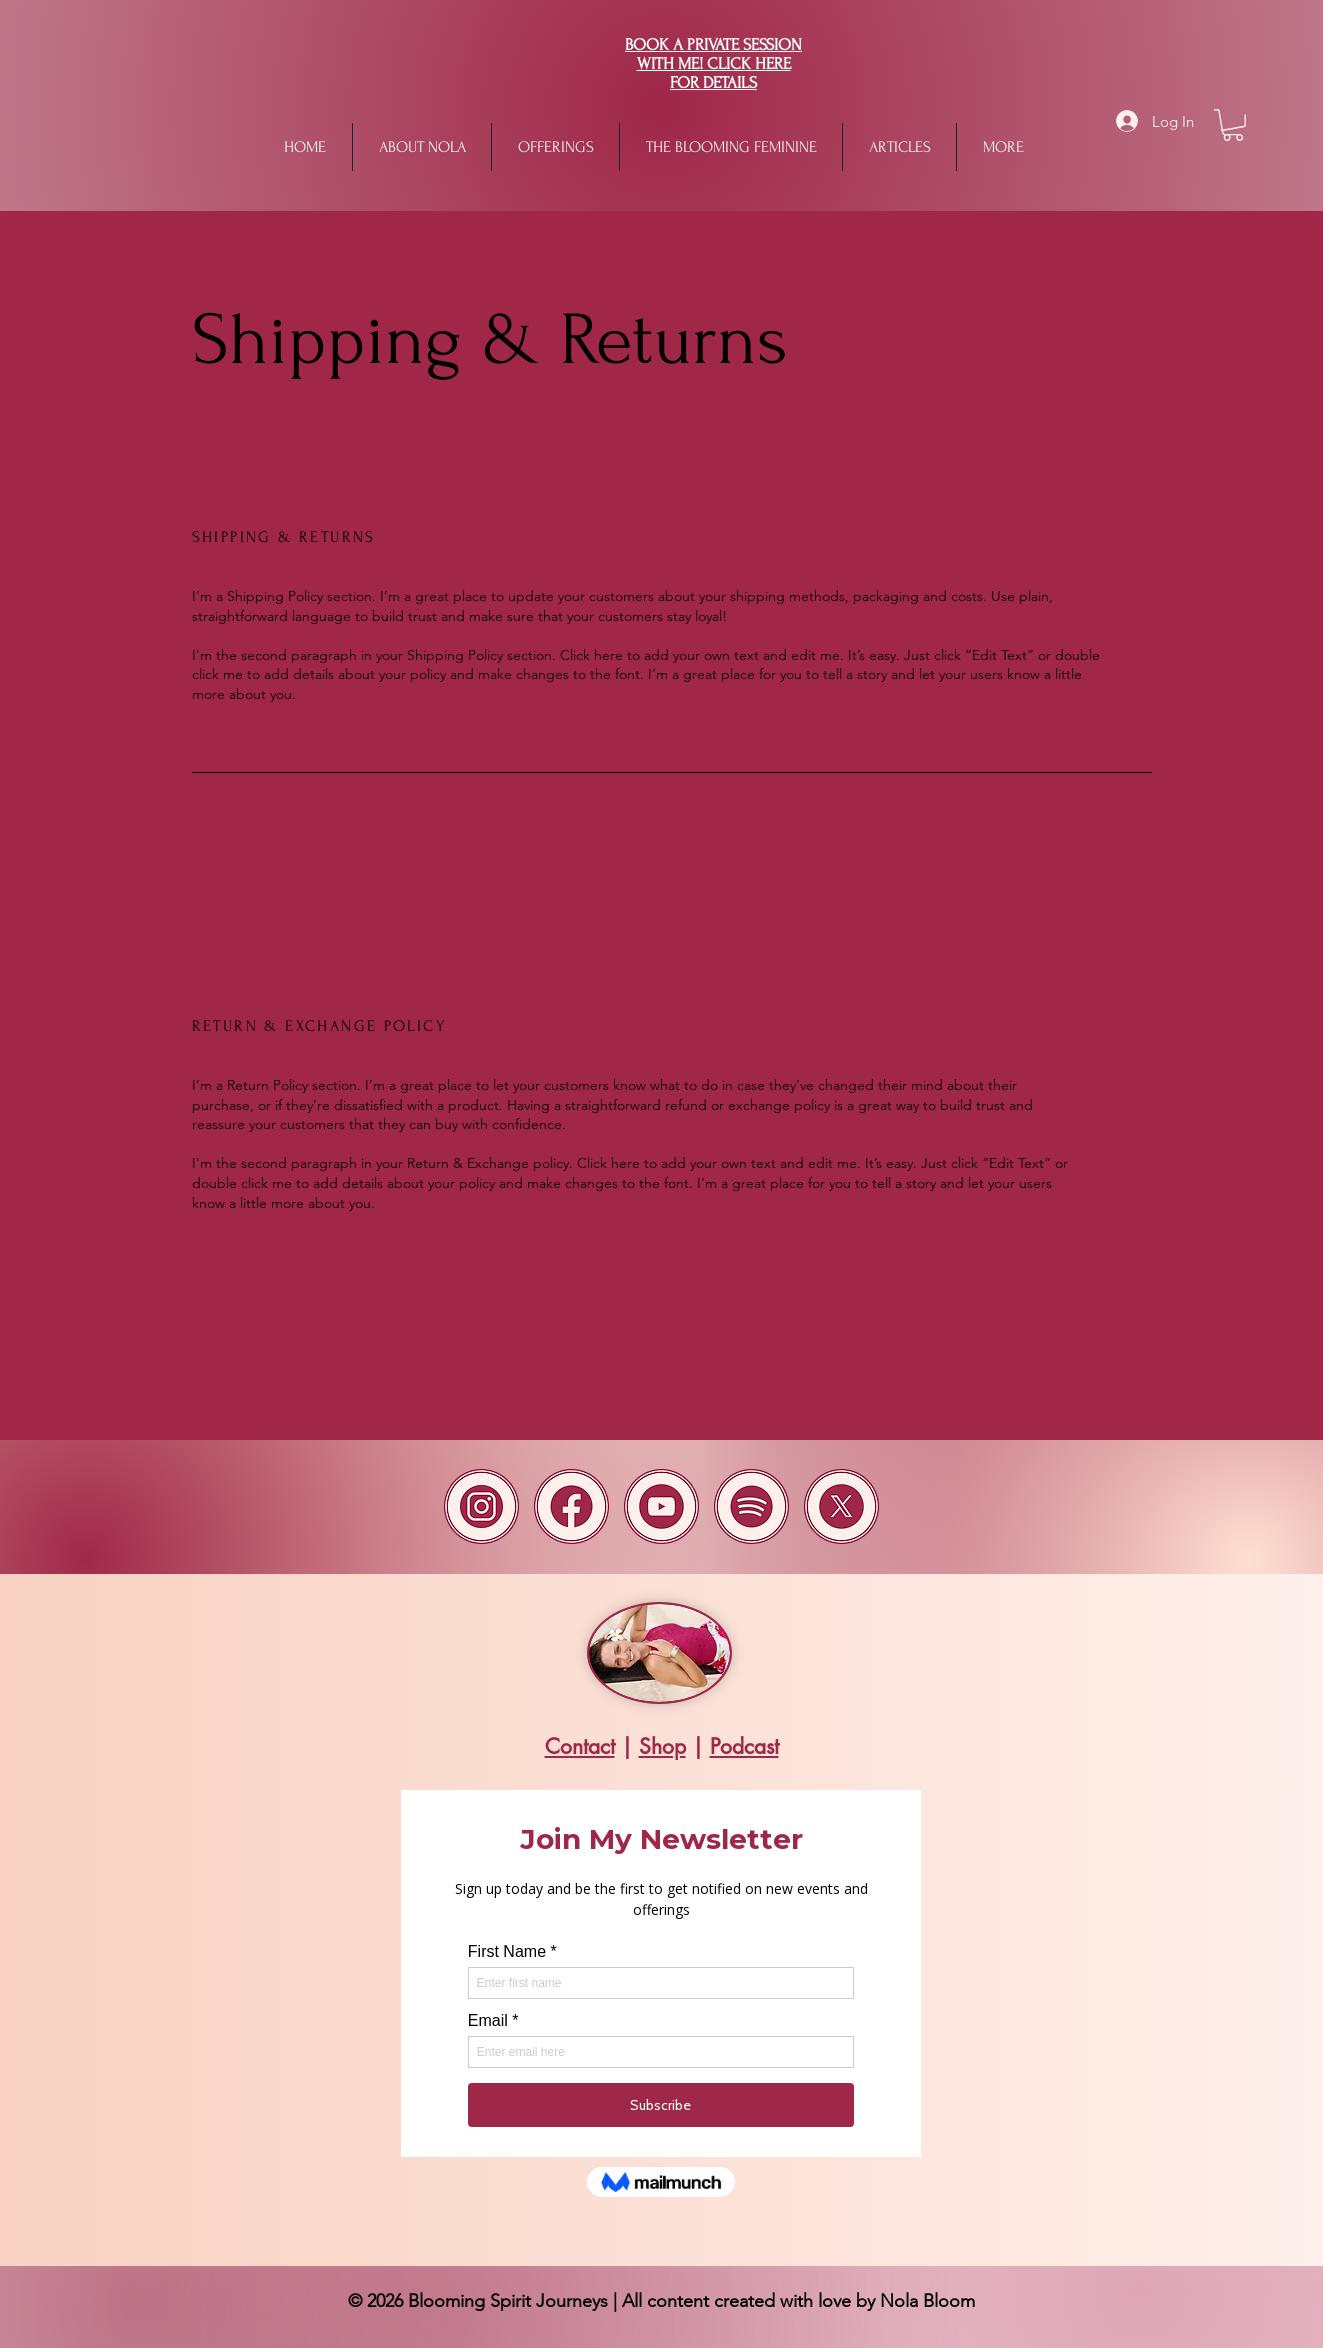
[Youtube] (661, 1506)
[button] (555, 147)
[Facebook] (571, 1506)
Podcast (744, 1746)
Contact (580, 1746)
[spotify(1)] (751, 1506)
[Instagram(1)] (481, 1506)
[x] (841, 1506)
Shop (662, 1746)
